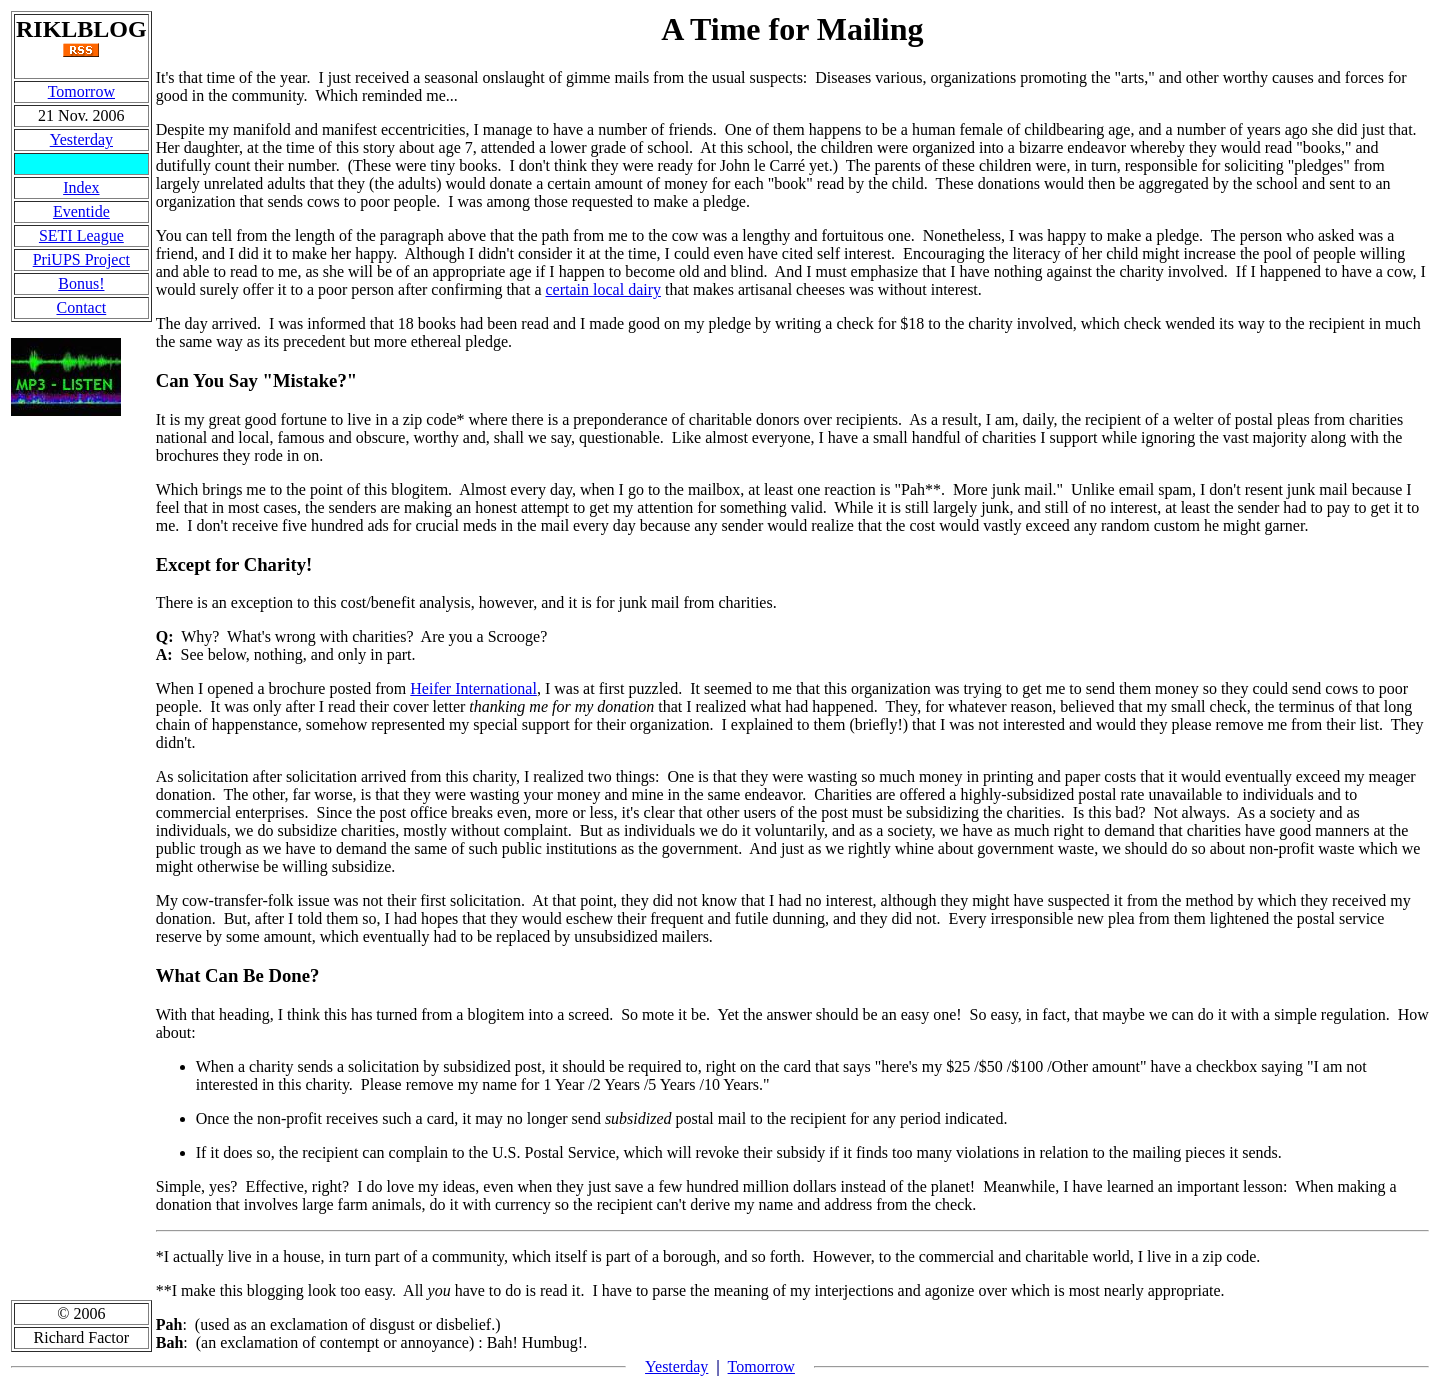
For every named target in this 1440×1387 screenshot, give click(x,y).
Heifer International (473, 688)
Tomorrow (81, 91)
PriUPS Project (81, 259)
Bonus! (81, 283)
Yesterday (81, 139)
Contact (81, 307)
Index (81, 187)
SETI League (81, 235)
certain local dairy (604, 289)
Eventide (81, 211)
